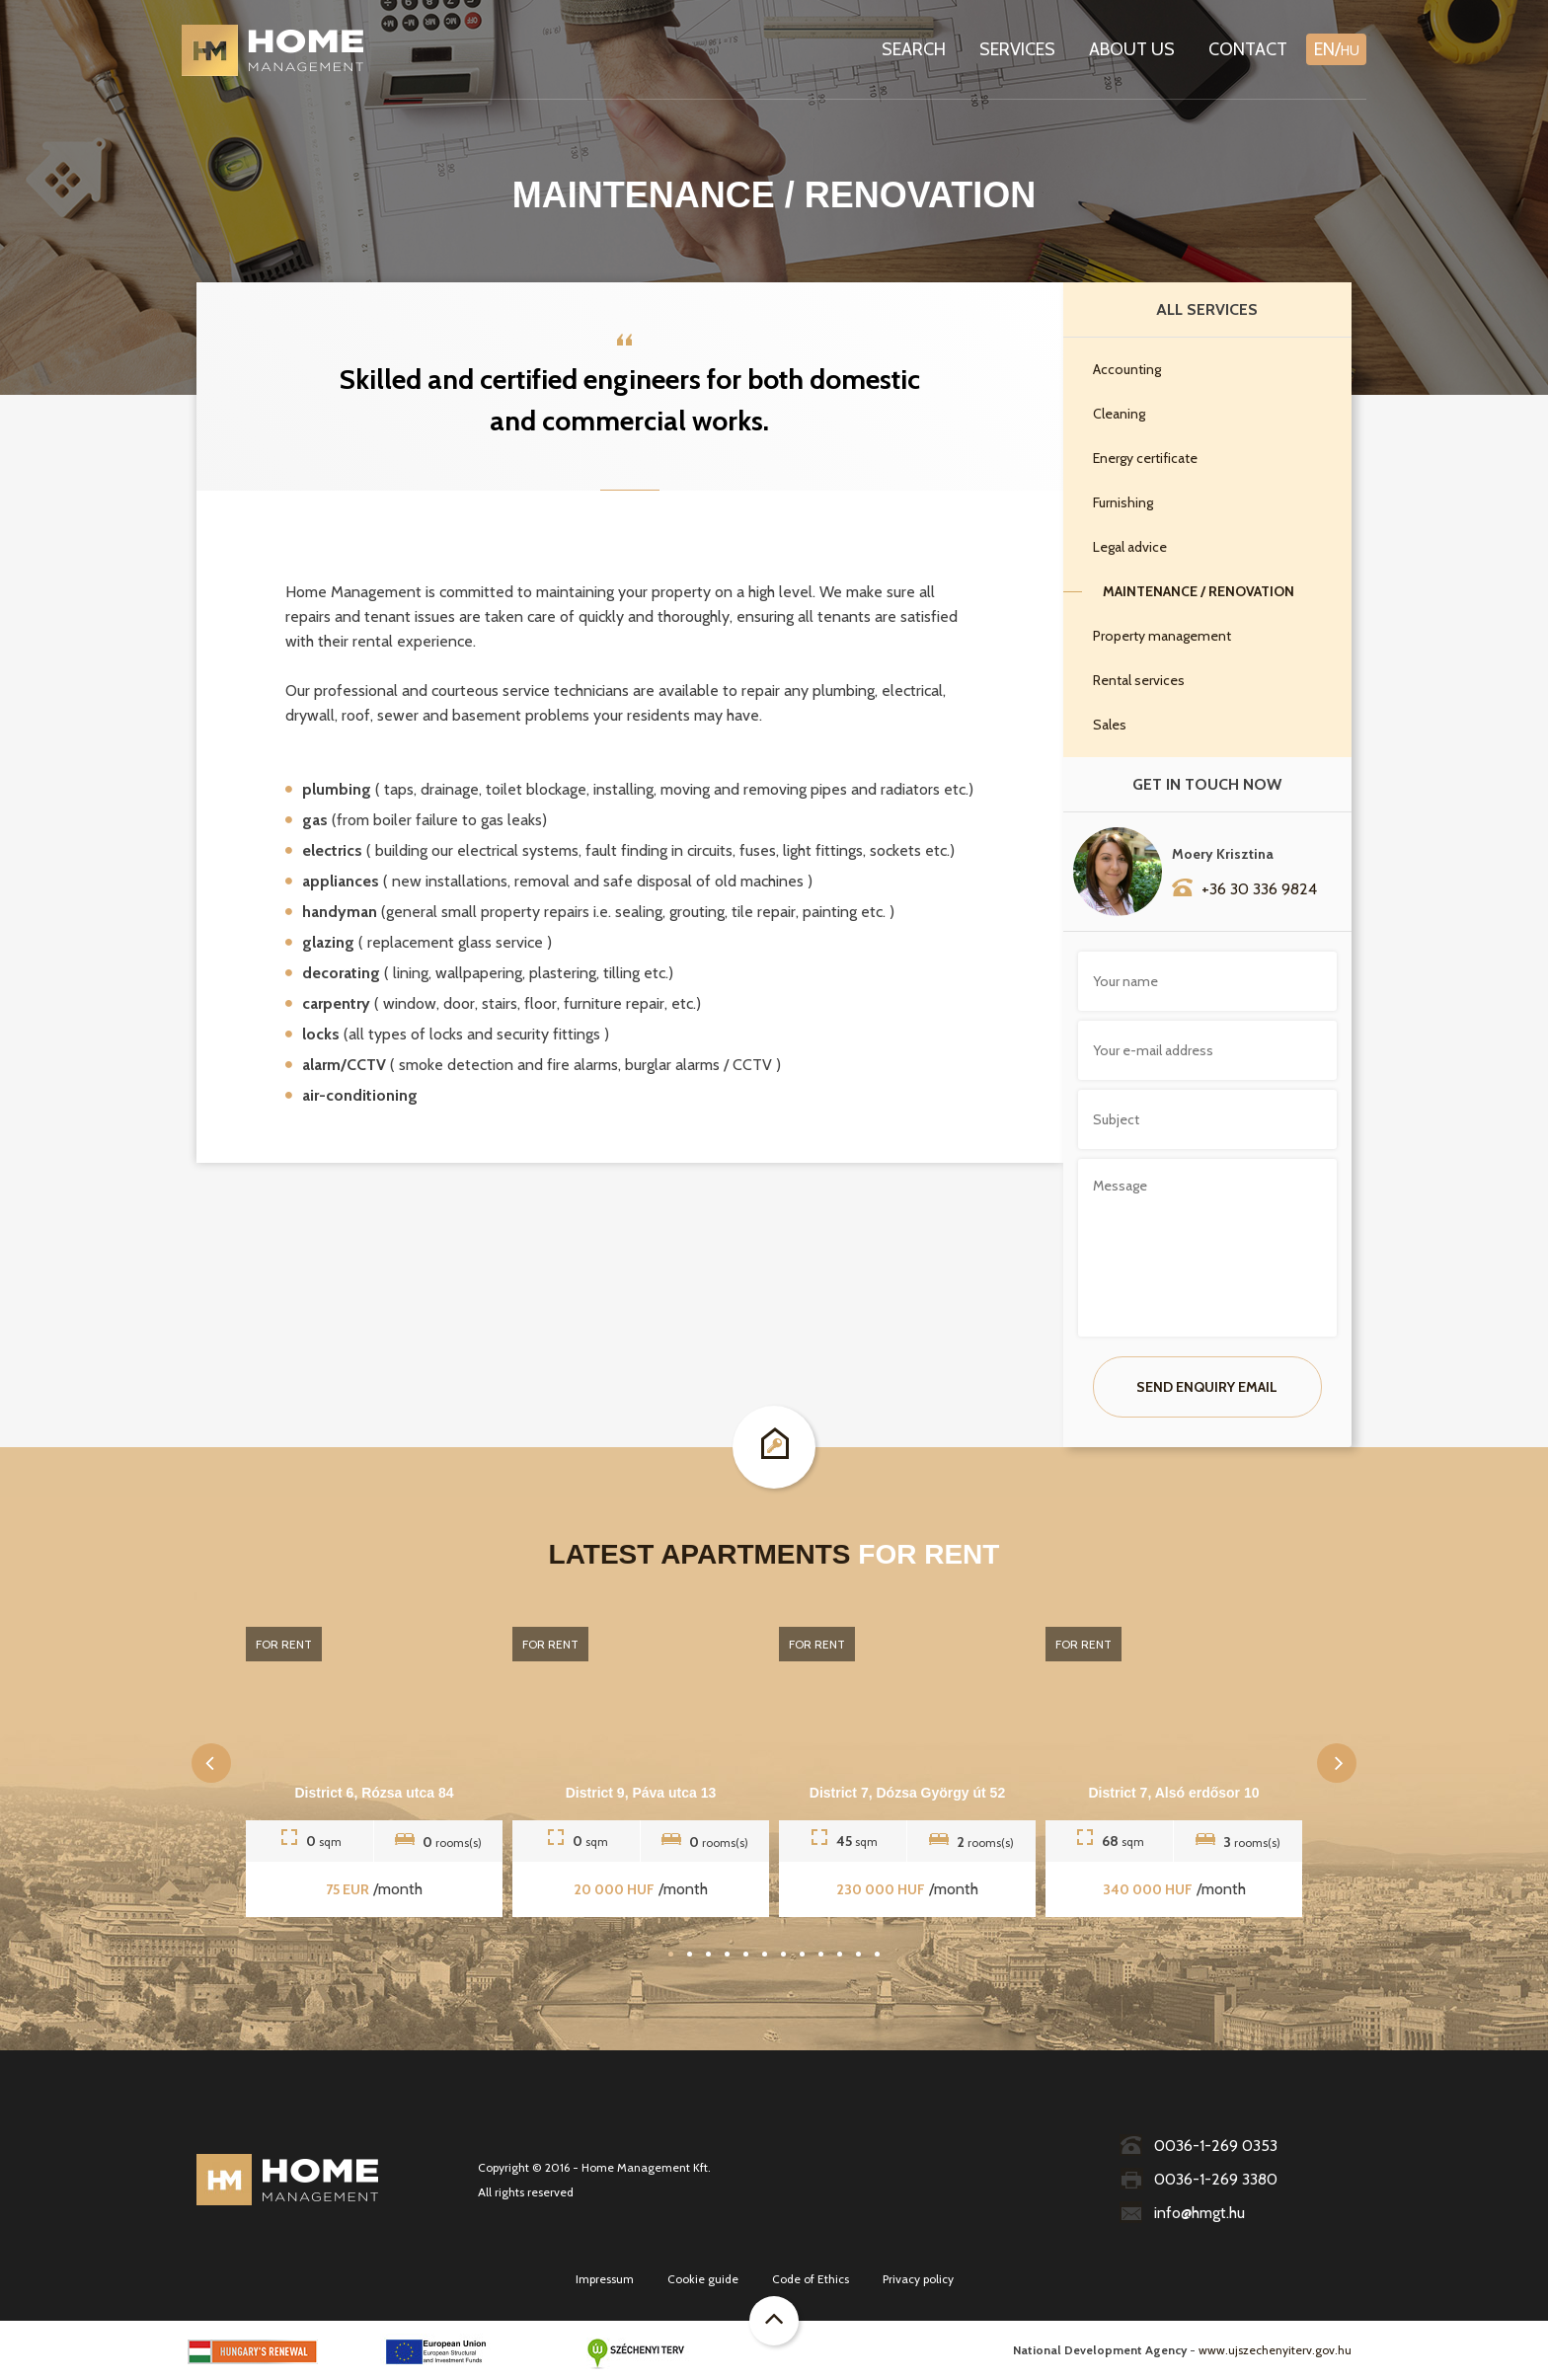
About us (1132, 49)
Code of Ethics (810, 2278)
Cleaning (1119, 413)
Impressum (605, 2278)
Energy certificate (1145, 458)
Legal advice (1130, 547)
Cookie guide (702, 2278)
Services (1017, 49)
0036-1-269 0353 (1198, 2145)
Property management (1162, 636)
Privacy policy (918, 2278)
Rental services (1139, 680)
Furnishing (1123, 502)
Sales (1109, 724)
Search (914, 49)
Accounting (1127, 369)
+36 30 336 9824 (1244, 887)
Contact (1247, 49)
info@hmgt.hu (1182, 2212)
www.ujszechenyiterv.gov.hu (1275, 2349)
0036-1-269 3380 (1198, 2179)
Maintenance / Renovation (1198, 591)
